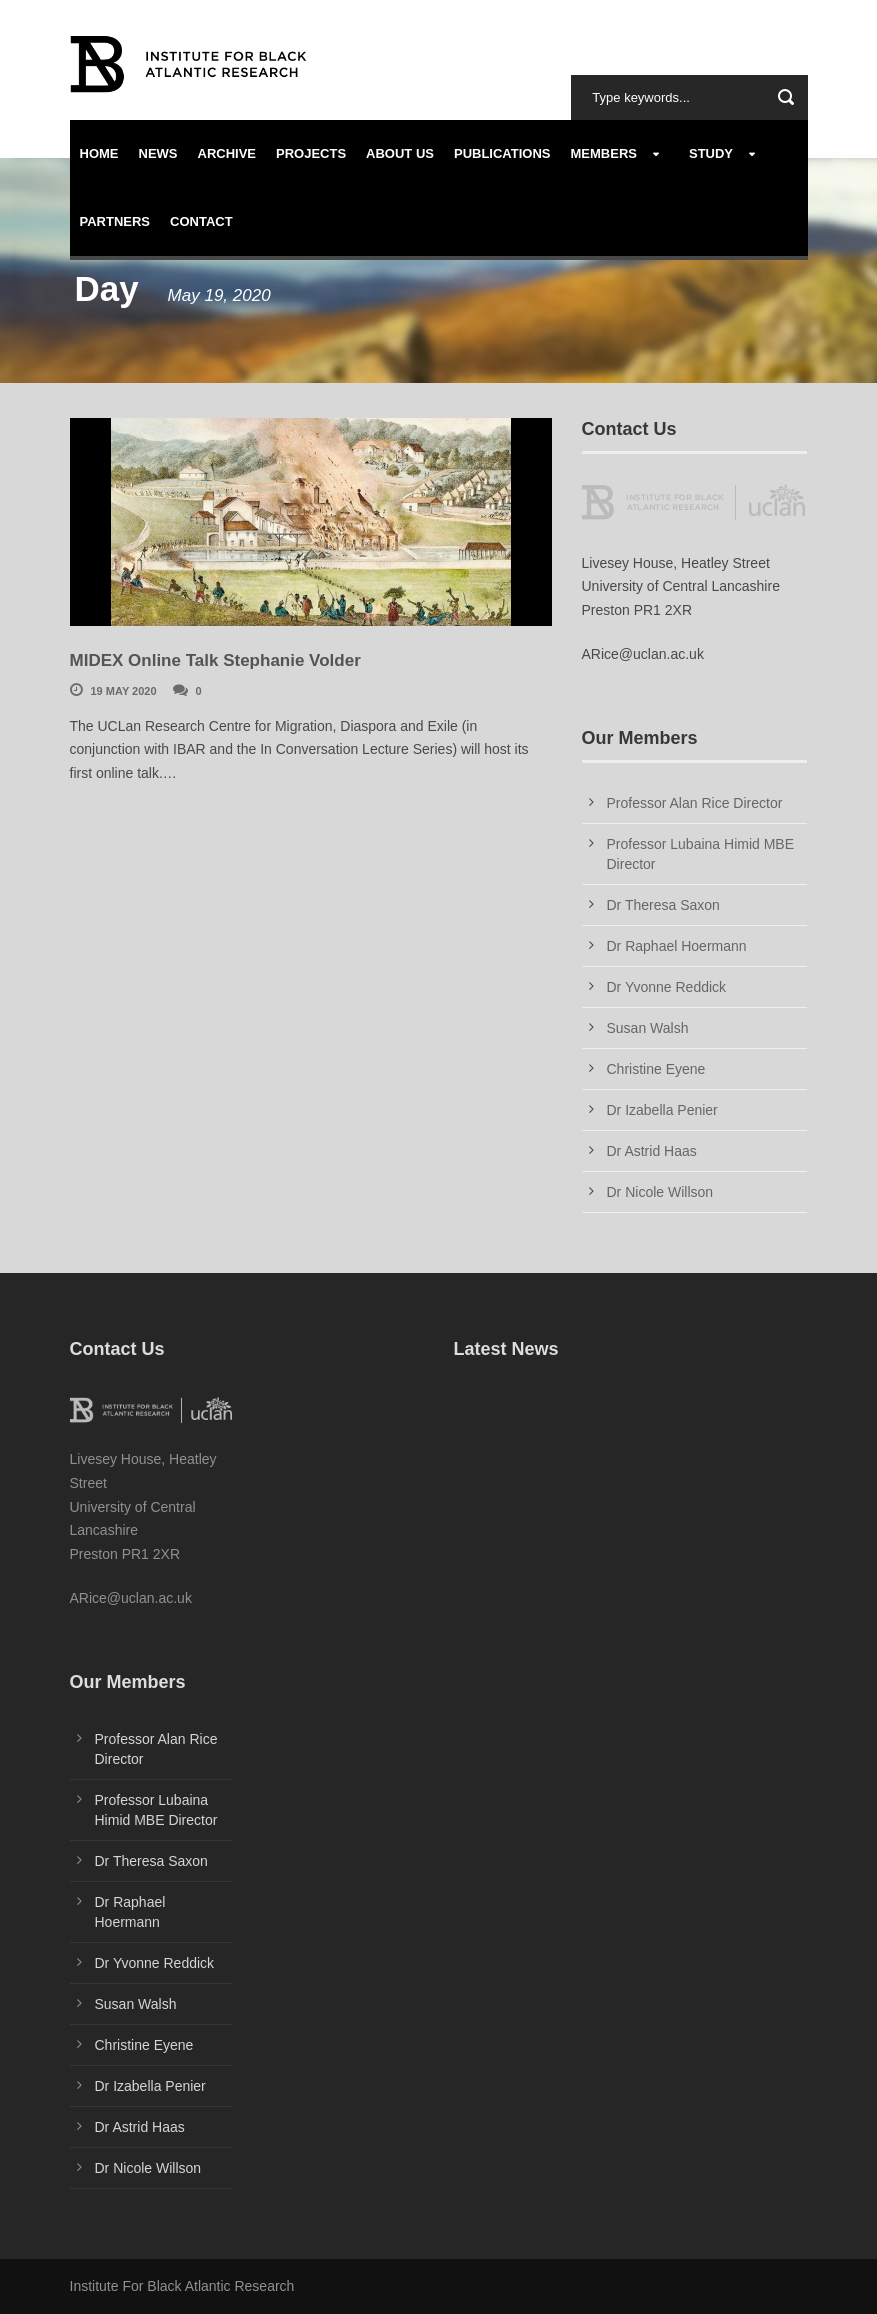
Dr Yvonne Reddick (667, 987)
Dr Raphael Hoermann (677, 946)
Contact (201, 221)
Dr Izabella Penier (662, 1110)
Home (99, 153)
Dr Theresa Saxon (663, 905)
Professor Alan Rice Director (695, 803)
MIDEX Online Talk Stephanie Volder (215, 660)
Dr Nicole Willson (660, 1192)
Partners (115, 221)
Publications (502, 153)
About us (400, 153)
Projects (311, 153)
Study (711, 153)
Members (604, 153)
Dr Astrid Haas (652, 1151)
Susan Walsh (648, 1028)
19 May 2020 (124, 691)
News (158, 153)
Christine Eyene (656, 1069)
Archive (227, 153)
